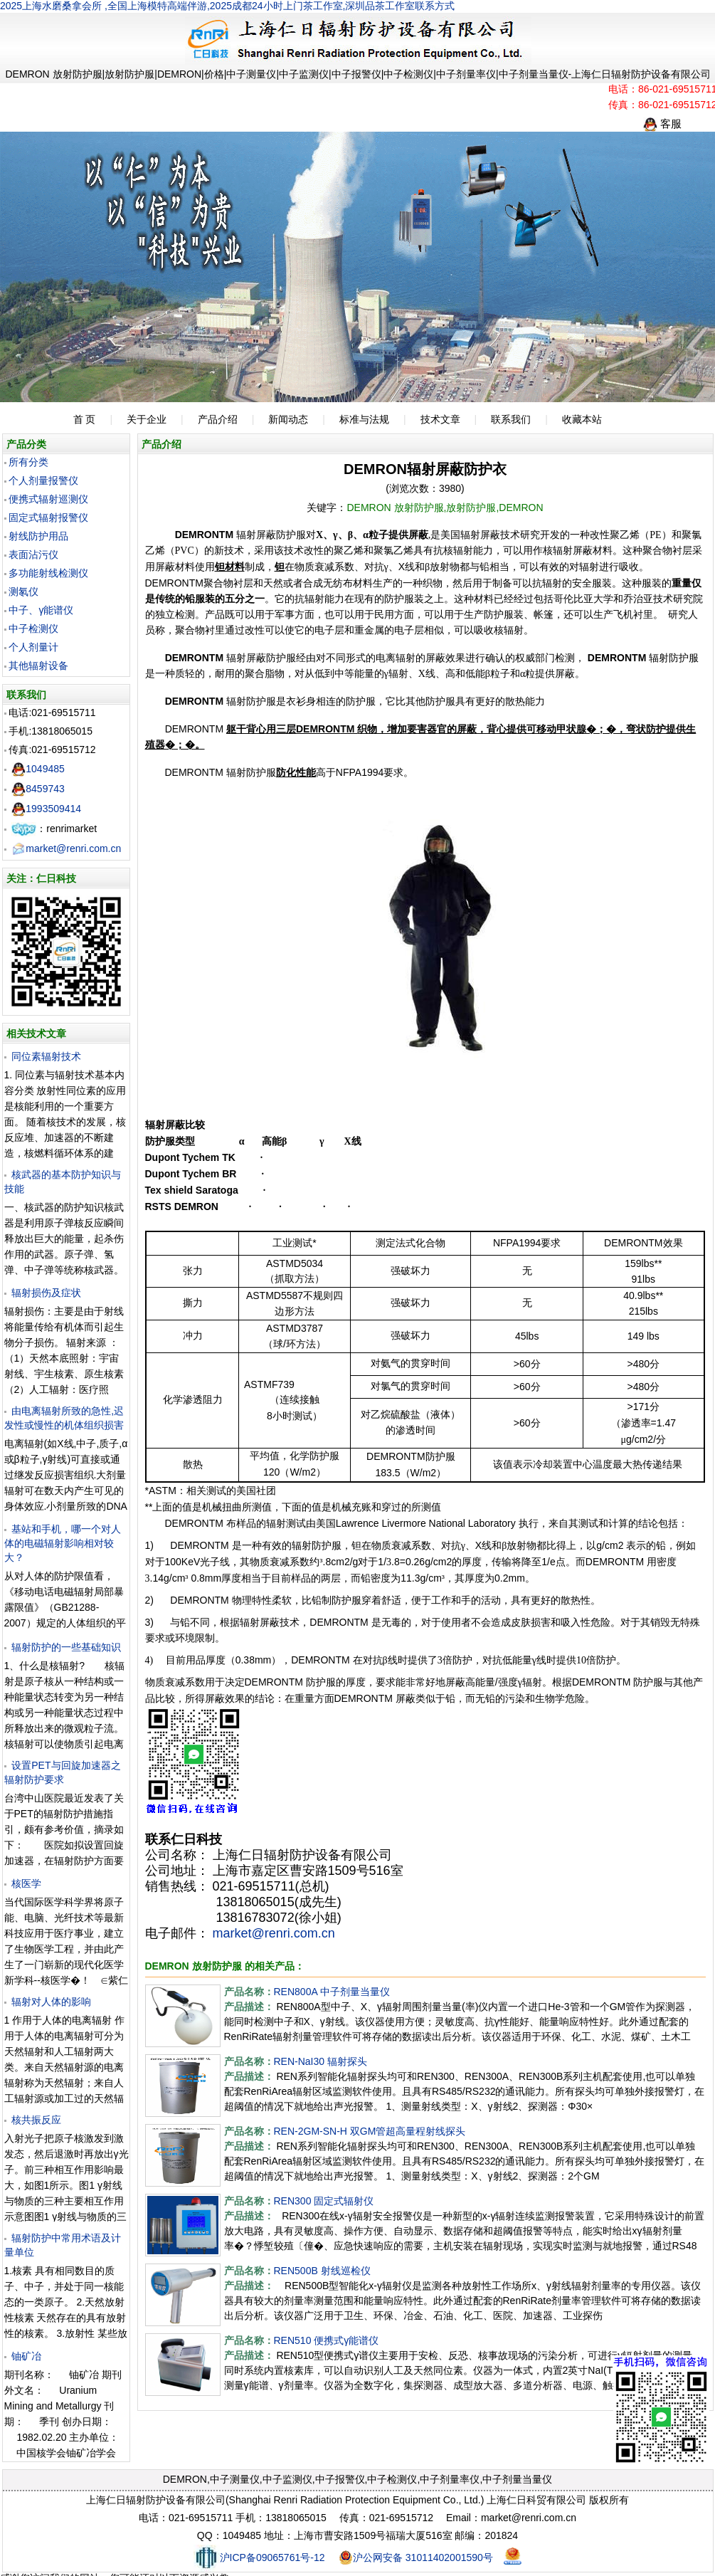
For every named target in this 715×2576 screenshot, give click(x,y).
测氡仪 (23, 591)
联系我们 (511, 419)
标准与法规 (364, 419)
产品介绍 (218, 419)
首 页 (84, 419)
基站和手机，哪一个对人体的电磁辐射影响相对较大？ (63, 1543)
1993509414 (46, 808)
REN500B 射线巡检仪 (322, 2270)
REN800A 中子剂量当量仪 (332, 1991)
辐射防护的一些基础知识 (66, 1647)
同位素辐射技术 (46, 1056)
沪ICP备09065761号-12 (259, 2557)
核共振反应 (36, 2119)
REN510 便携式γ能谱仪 (326, 2340)
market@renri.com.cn (66, 848)
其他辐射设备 (38, 665)
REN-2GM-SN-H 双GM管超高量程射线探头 (370, 2131)
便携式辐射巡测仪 (48, 499)
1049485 (38, 768)
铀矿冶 (26, 2356)
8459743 (38, 788)
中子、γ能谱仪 (41, 610)
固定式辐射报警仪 (48, 517)
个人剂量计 (33, 647)
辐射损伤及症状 (46, 1292)
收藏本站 (582, 419)
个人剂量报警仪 (43, 480)
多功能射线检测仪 (48, 573)
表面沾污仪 (33, 554)
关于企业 (146, 419)
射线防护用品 (38, 536)
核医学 (26, 1883)
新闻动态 (288, 419)
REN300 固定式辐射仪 (324, 2201)
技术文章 (440, 419)
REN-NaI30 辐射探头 (320, 2061)
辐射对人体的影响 (51, 2001)
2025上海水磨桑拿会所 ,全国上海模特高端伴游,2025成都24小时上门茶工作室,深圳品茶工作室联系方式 (227, 5)
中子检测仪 (33, 628)
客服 (662, 123)
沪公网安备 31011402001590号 (416, 2557)
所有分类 (28, 462)
